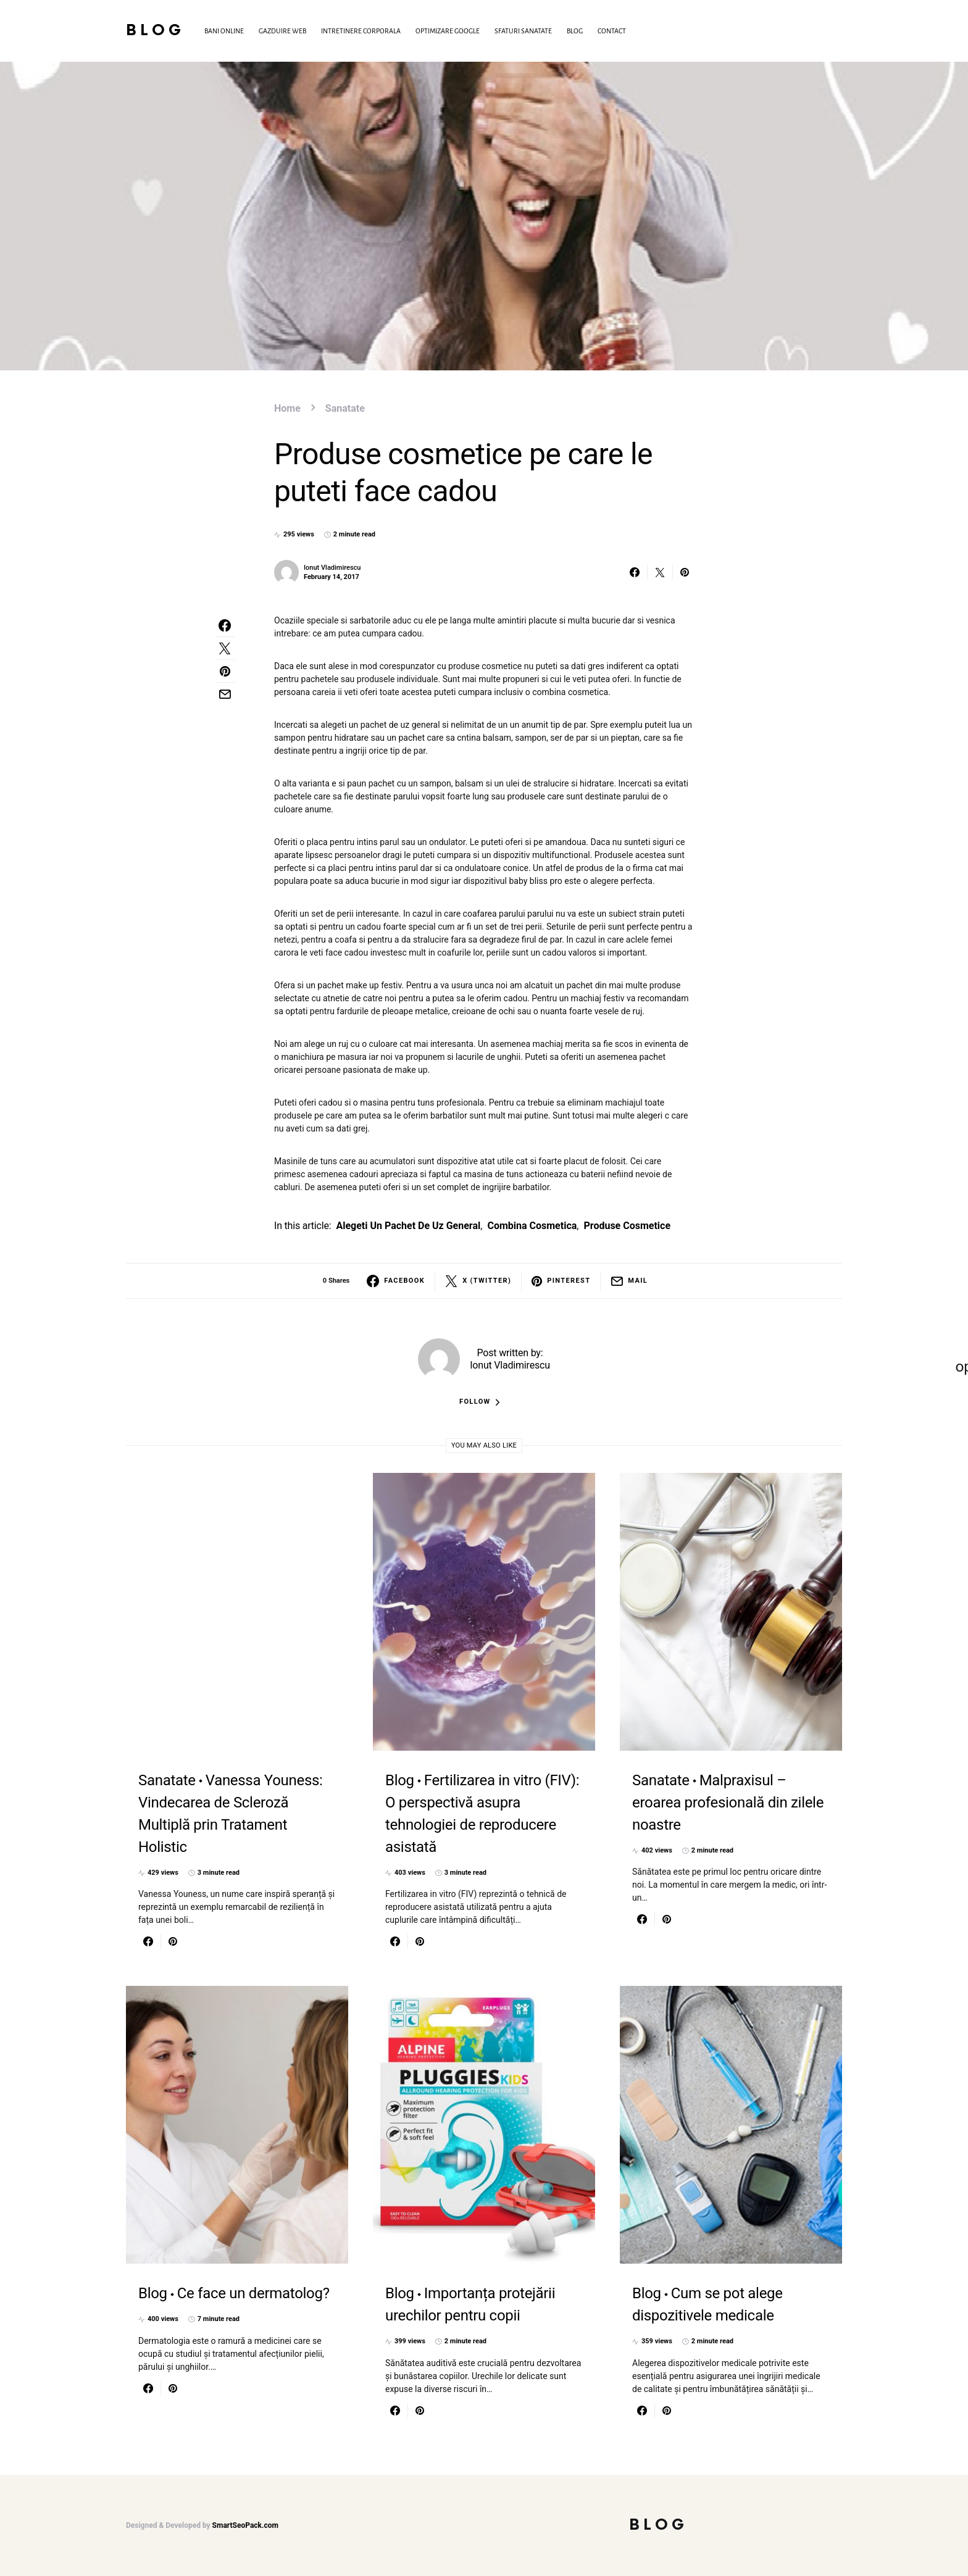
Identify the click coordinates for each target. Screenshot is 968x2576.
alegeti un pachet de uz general (408, 1226)
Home (287, 408)
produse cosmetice (626, 1226)
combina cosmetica (532, 1226)
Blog (155, 31)
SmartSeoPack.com (245, 2525)
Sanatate (345, 408)
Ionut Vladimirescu (332, 568)
